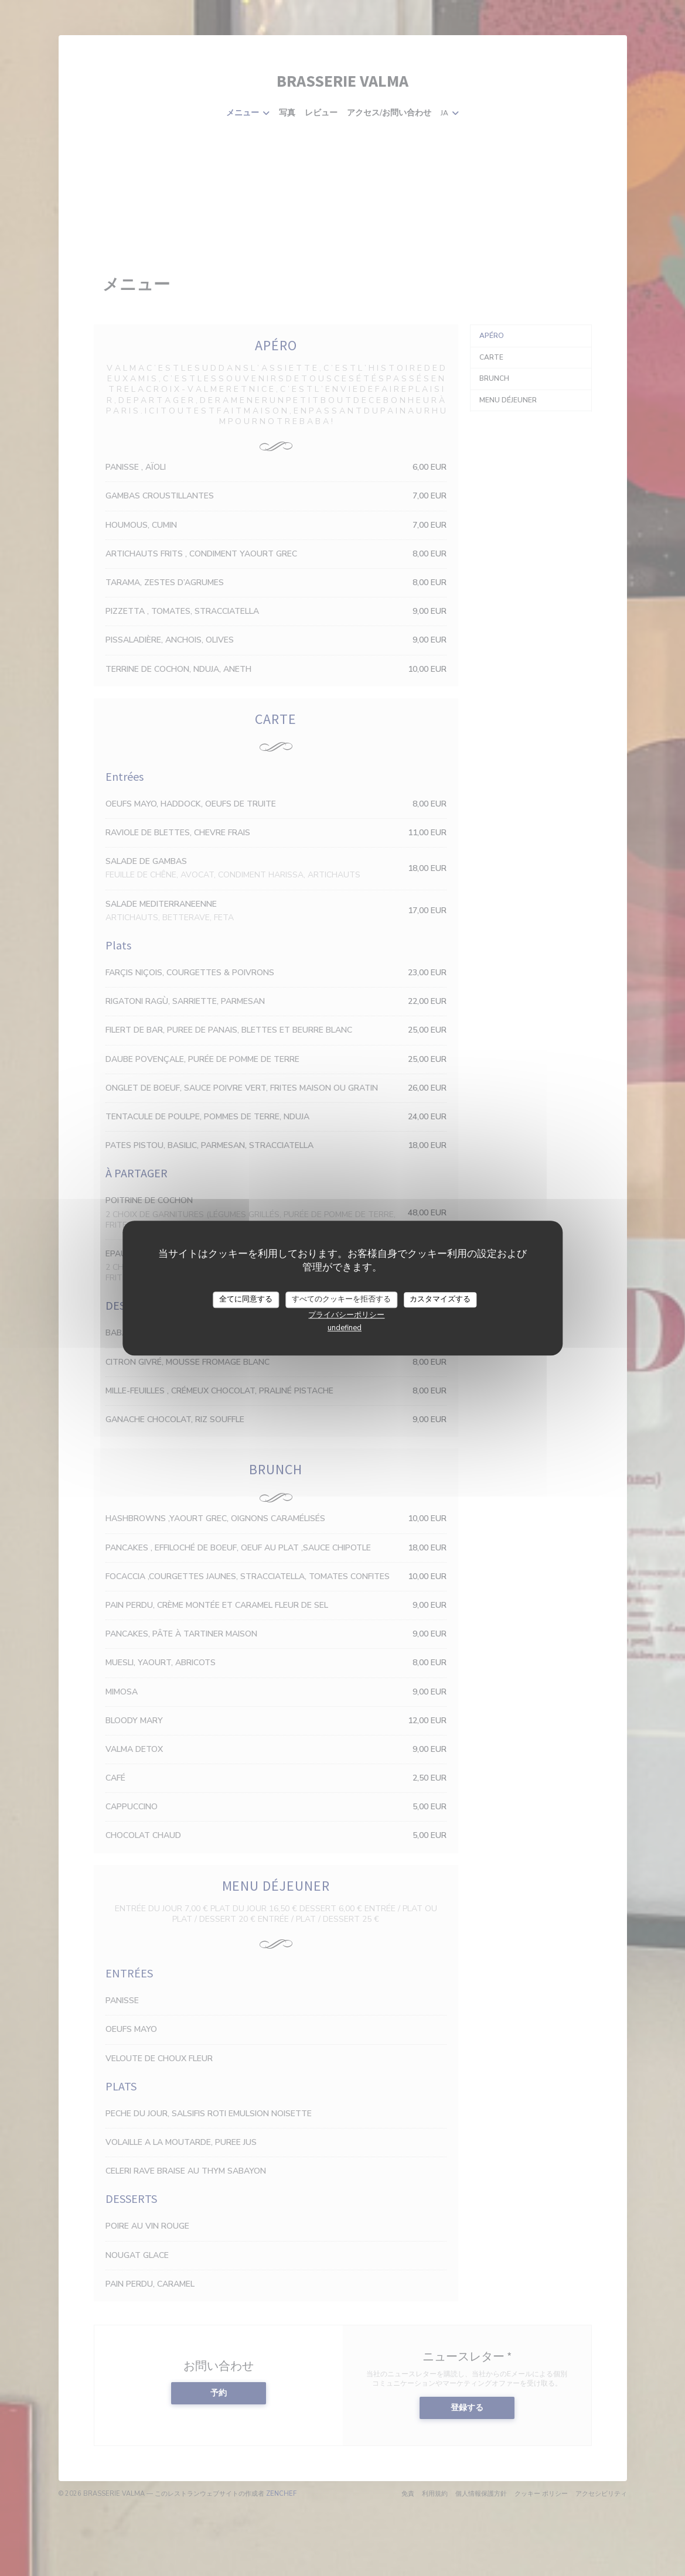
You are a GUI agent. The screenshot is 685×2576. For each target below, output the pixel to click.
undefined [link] (345, 1328)
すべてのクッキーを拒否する (341, 1299)
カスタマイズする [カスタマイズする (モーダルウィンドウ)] (440, 1299)
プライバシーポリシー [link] (346, 1315)
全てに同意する (245, 1299)
